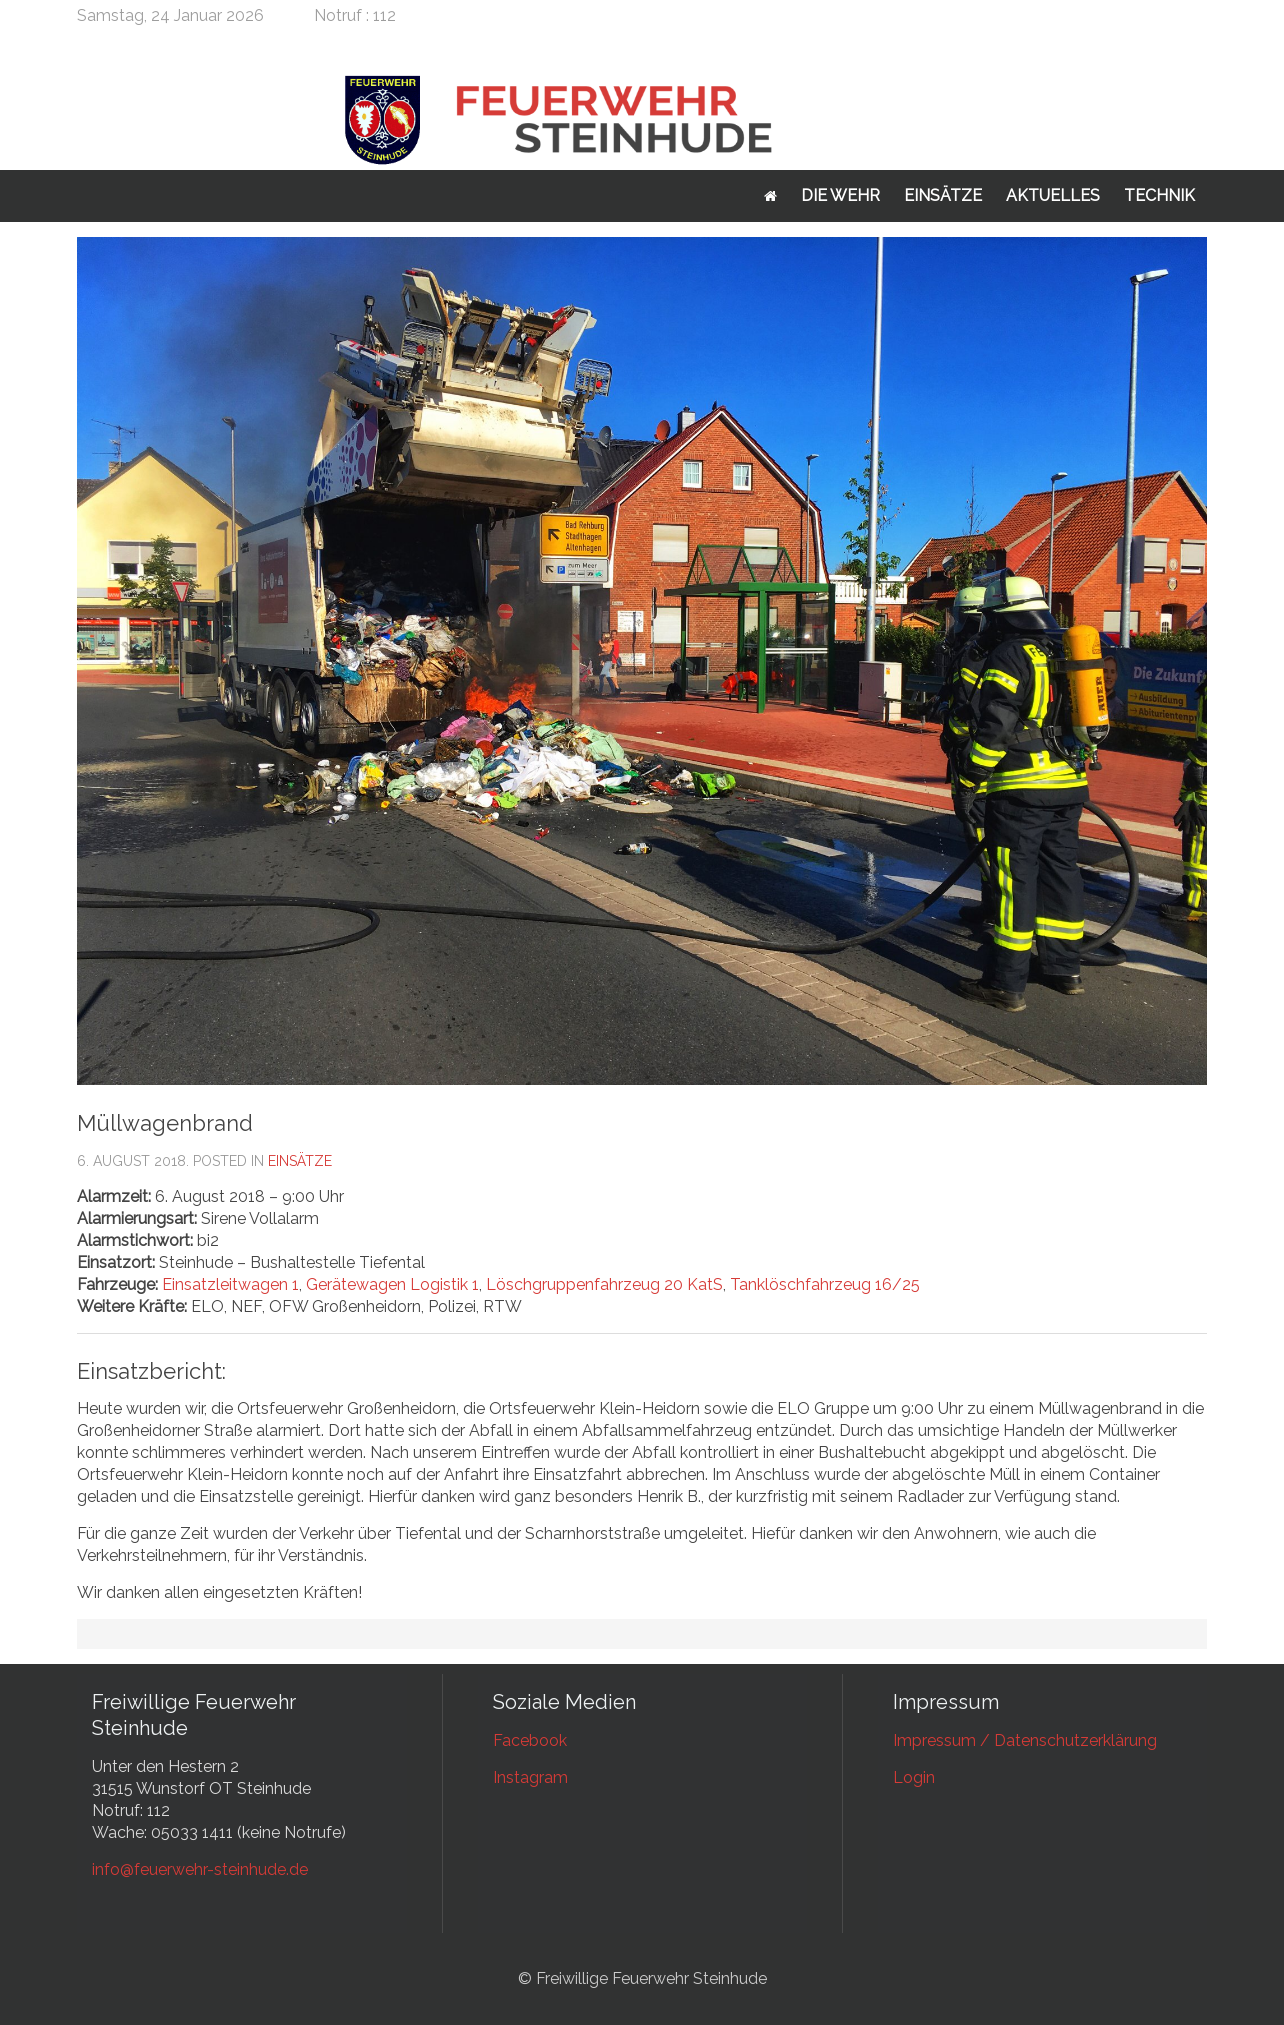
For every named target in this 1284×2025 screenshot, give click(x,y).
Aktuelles (1053, 195)
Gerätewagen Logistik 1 (392, 1284)
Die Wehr (840, 195)
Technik (1159, 195)
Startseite (770, 196)
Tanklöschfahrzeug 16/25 (825, 1284)
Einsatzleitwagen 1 (230, 1284)
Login (914, 1777)
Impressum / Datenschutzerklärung (1025, 1740)
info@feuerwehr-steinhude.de (200, 1869)
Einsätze (943, 195)
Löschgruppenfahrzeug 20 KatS (604, 1284)
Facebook (530, 1740)
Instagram (530, 1777)
